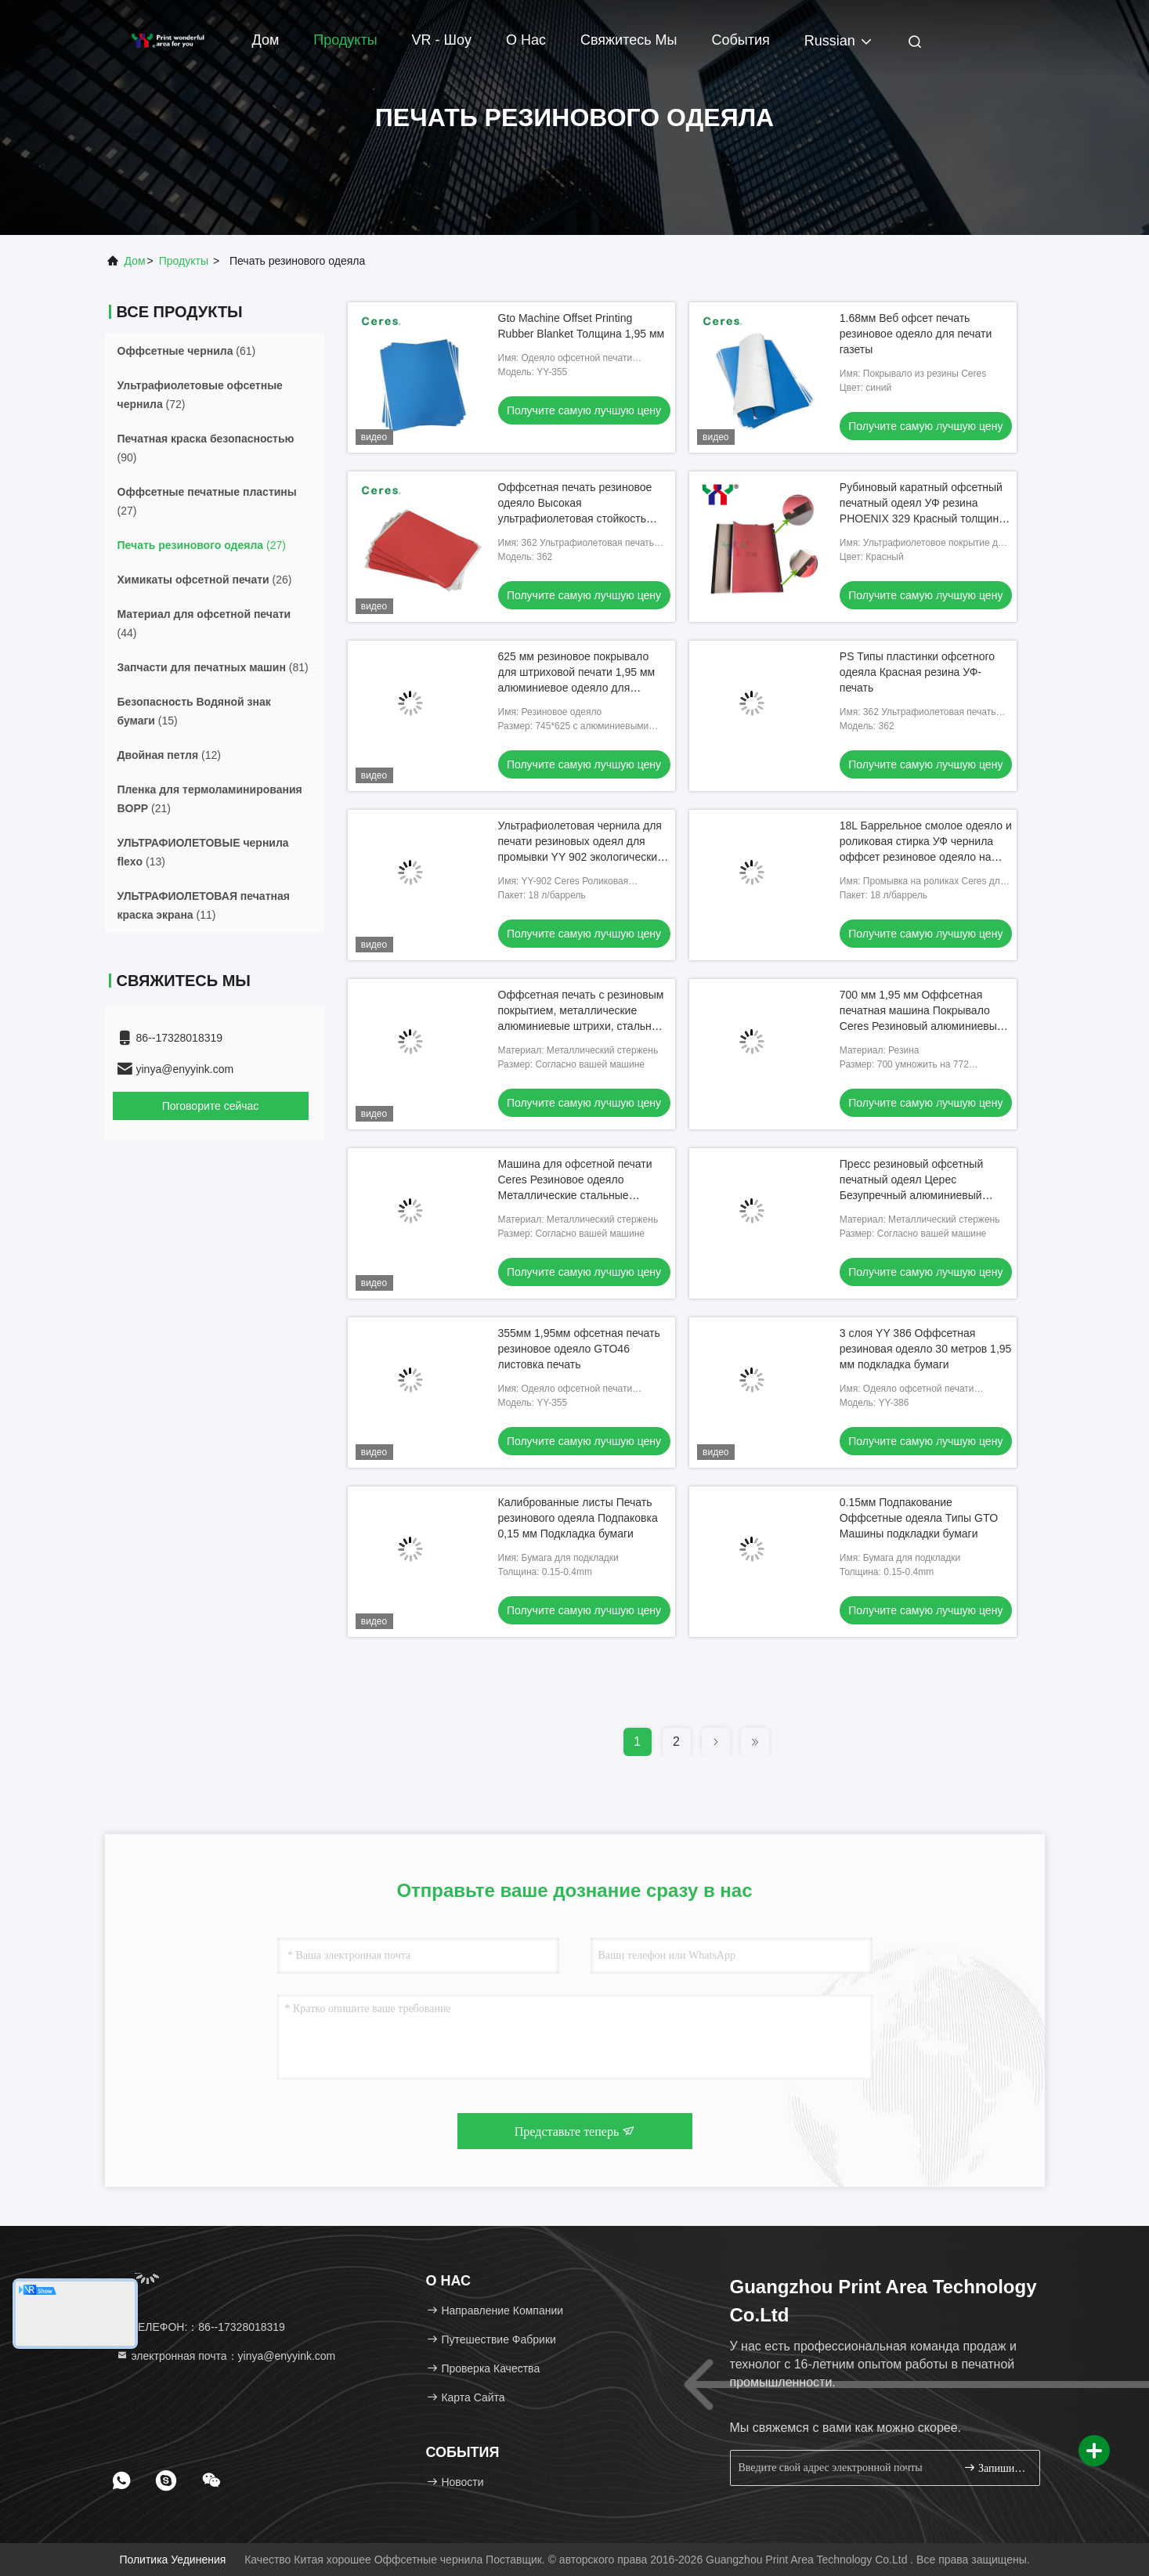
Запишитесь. (995, 2467)
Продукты (345, 40)
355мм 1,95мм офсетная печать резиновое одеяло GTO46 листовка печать (579, 1349)
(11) (203, 905)
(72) (200, 394)
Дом (266, 40)
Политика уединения (172, 2559)
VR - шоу (442, 40)
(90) (205, 448)
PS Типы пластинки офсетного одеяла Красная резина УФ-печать (917, 672)
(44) (204, 623)
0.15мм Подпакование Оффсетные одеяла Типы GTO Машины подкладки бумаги (919, 1518)
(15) (194, 711)
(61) (186, 351)
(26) (204, 579)
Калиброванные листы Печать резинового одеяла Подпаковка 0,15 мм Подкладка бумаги (578, 1518)
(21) (209, 799)
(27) (207, 501)
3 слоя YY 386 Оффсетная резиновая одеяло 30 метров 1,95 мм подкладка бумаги (926, 1349)
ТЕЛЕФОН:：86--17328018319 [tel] (200, 2327)
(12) (169, 755)
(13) (203, 852)
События (741, 40)
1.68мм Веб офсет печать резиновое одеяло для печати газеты (916, 334)
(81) (213, 667)
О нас (526, 40)
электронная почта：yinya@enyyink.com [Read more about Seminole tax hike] (226, 2356)
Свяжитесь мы (628, 40)
